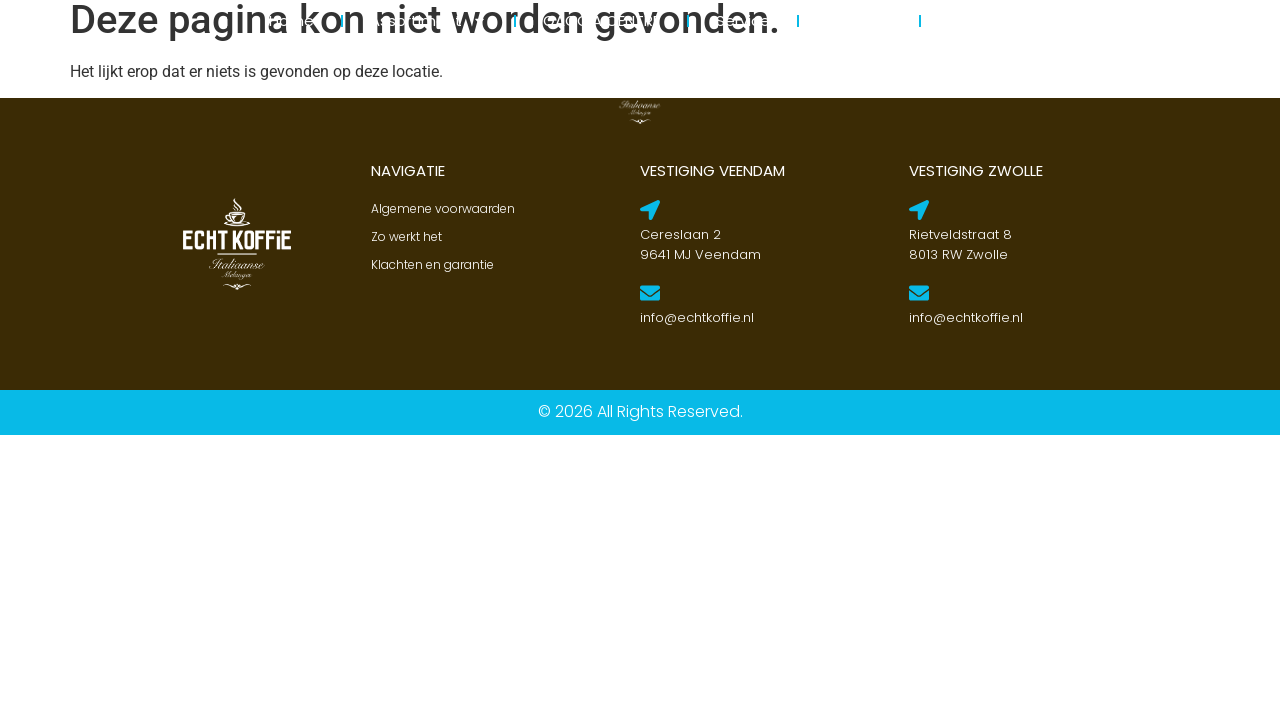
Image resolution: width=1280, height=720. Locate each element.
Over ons (859, 20)
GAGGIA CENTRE (601, 20)
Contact (980, 20)
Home (291, 20)
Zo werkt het (406, 236)
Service (743, 20)
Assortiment (428, 20)
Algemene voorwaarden (443, 208)
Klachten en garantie (432, 264)
